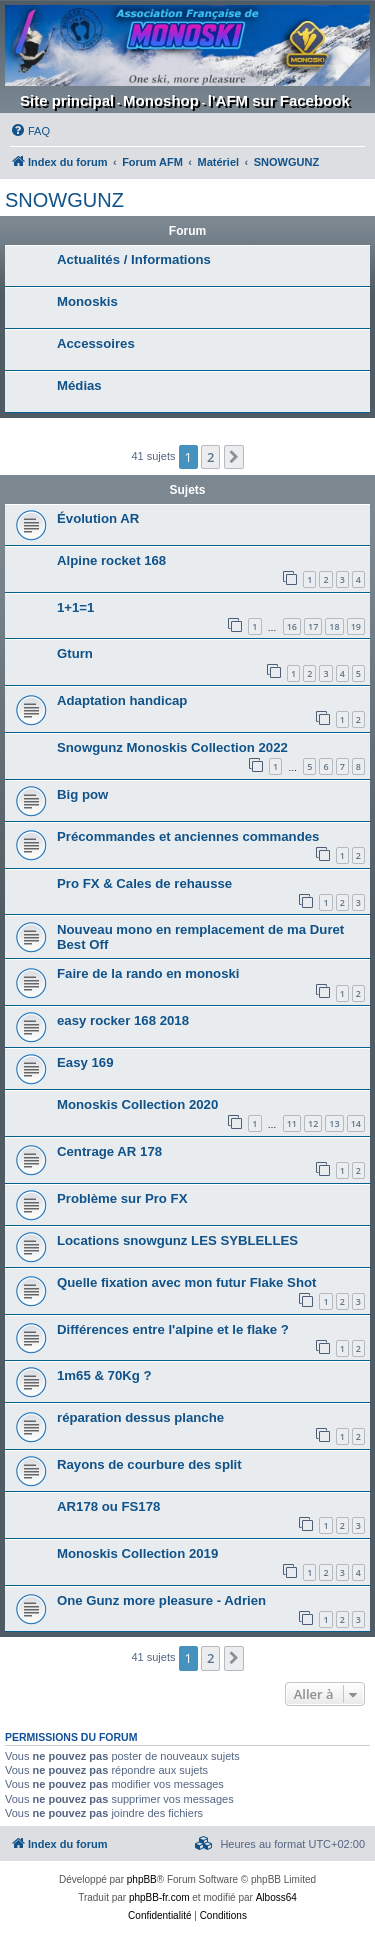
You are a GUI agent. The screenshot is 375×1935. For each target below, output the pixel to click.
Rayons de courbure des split (149, 1464)
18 (334, 626)
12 (313, 1123)
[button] (234, 457)
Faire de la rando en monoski (148, 973)
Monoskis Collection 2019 (137, 1553)
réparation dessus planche (140, 1417)
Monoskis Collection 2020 (137, 1104)
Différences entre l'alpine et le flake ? (173, 1329)
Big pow (82, 794)
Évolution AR (98, 518)
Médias (79, 385)
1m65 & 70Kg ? (104, 1375)
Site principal (67, 100)
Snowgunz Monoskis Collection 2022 (172, 747)
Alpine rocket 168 (111, 560)
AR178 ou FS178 (108, 1506)
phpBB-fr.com (159, 1897)
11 (292, 1123)
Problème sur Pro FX (122, 1198)
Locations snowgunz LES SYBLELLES (177, 1240)
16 (292, 626)
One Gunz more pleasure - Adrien (161, 1600)
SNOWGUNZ (64, 200)
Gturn (75, 653)
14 (356, 1123)
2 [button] (210, 457)
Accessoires (96, 343)
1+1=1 (75, 607)
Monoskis (87, 301)
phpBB (142, 1879)
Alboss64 (276, 1897)
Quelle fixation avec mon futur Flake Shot (186, 1282)
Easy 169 (85, 1062)
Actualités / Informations (134, 259)
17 (313, 626)
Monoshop (161, 100)
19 (356, 626)
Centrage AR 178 (109, 1151)
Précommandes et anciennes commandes (188, 836)
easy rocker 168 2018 (123, 1020)
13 (334, 1123)
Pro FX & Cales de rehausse (144, 883)
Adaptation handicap (122, 700)
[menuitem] (30, 131)
